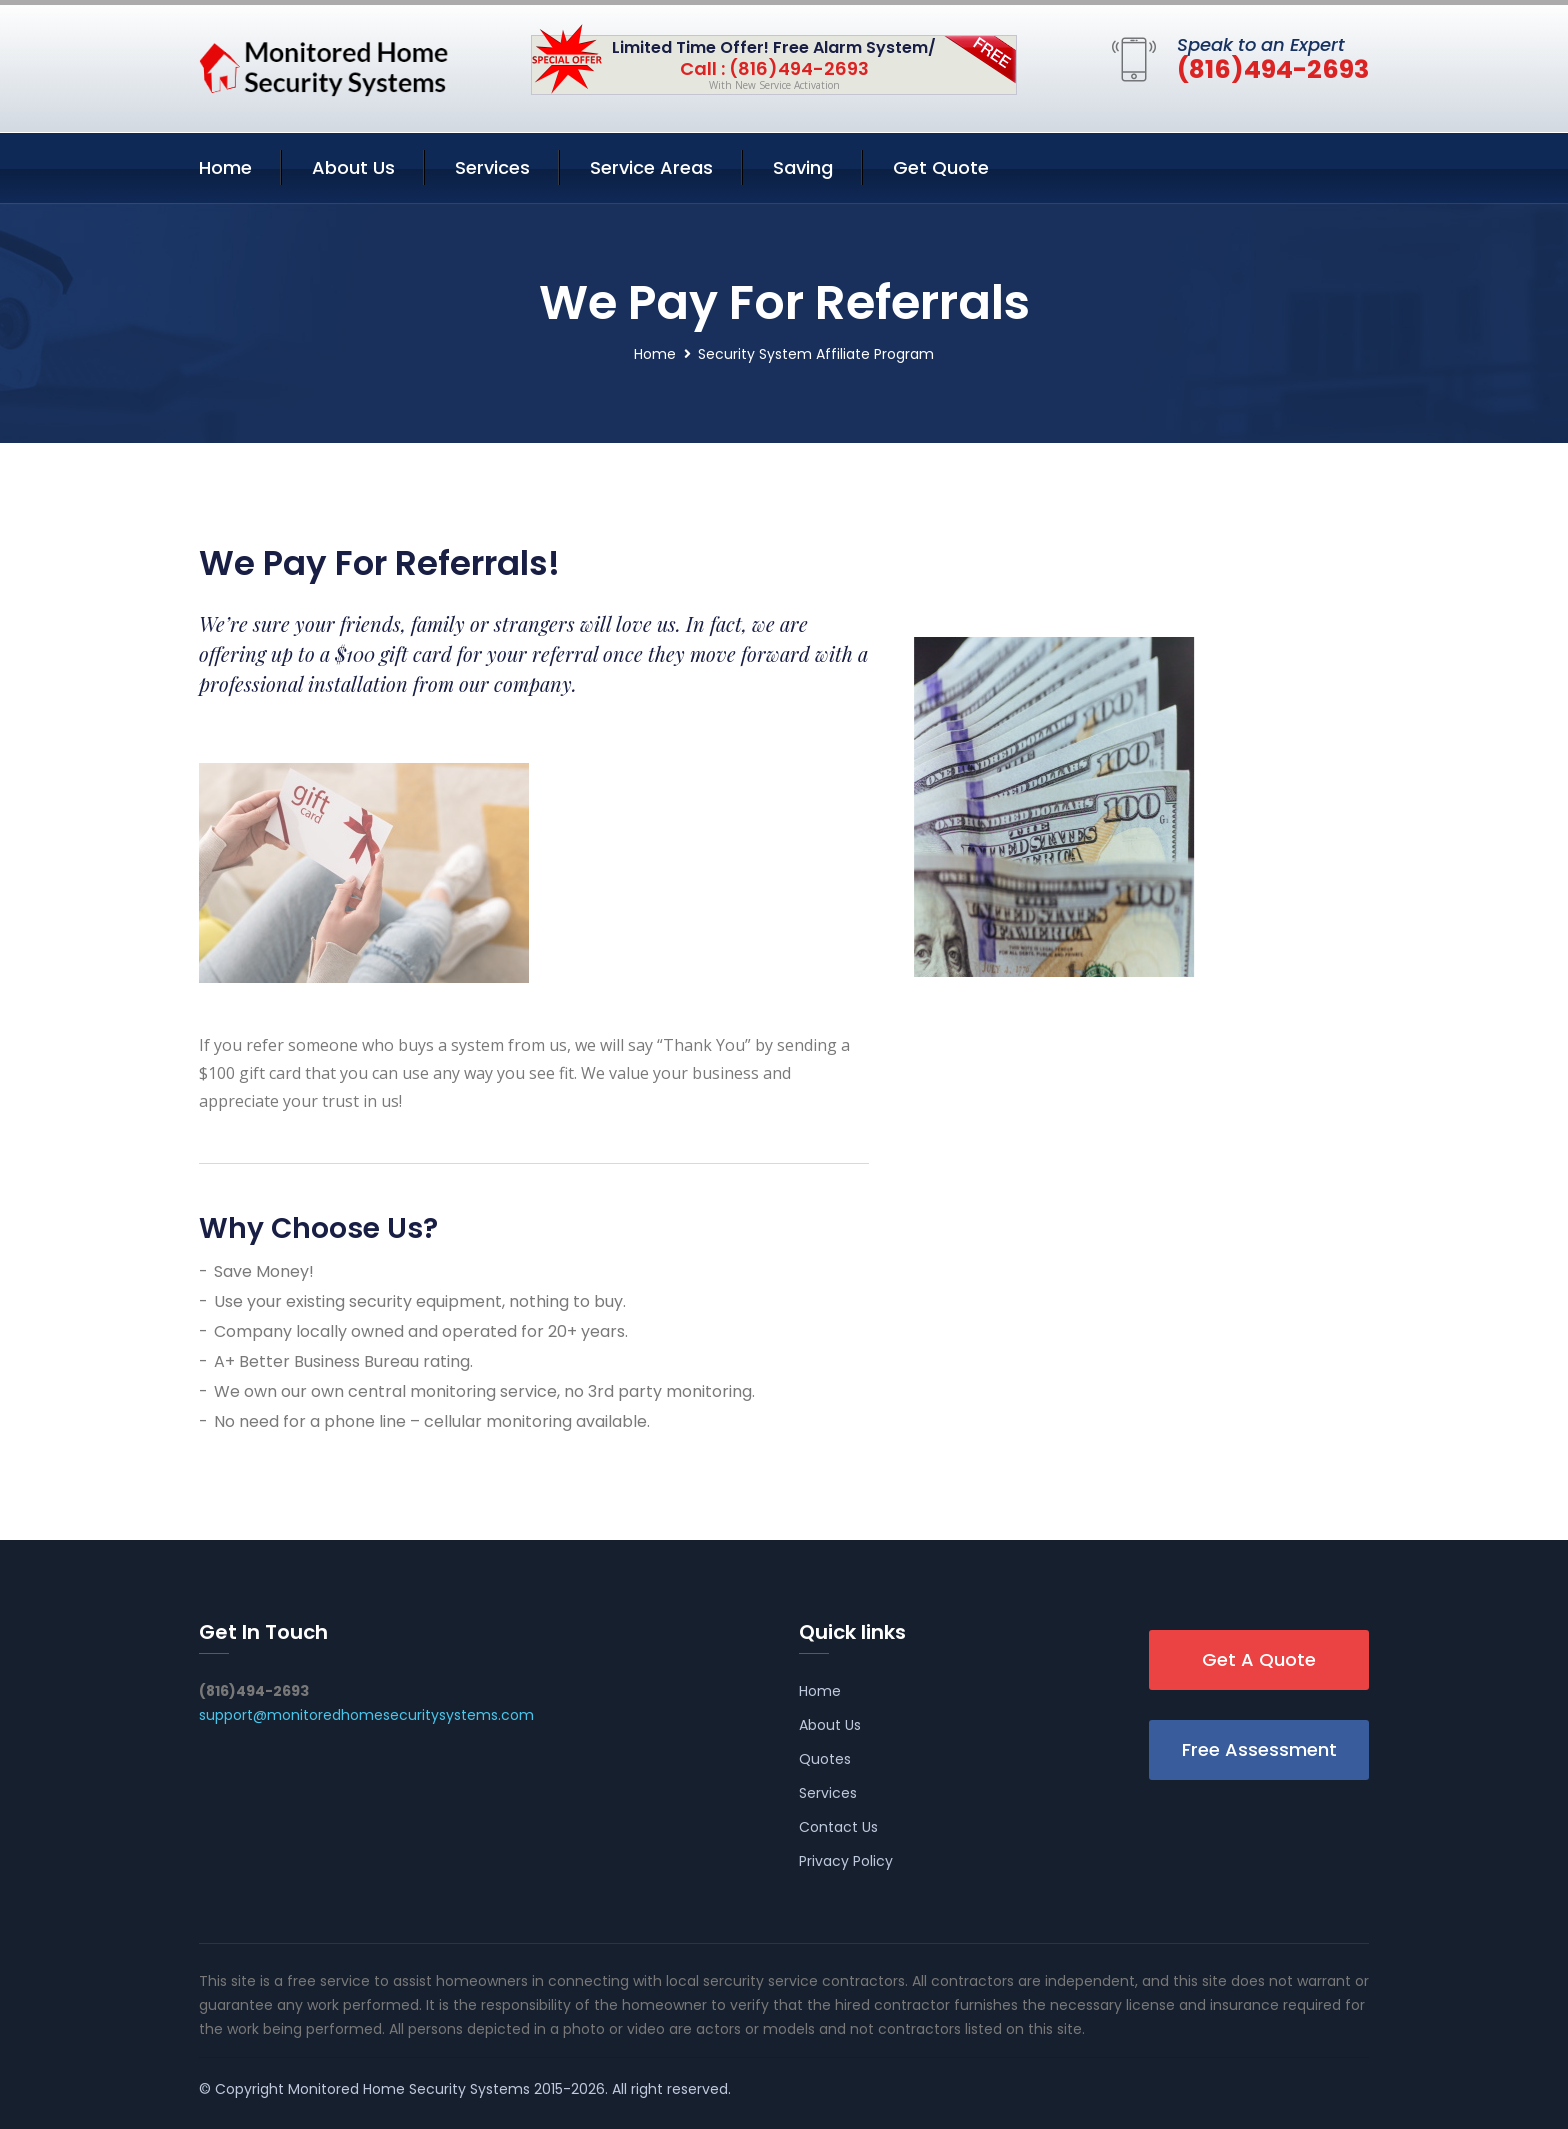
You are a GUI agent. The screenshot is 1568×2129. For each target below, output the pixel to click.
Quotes (825, 1759)
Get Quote (941, 167)
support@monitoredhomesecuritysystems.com (366, 1715)
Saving (803, 167)
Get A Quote (1259, 1659)
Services (492, 167)
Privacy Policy (846, 1861)
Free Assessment (1259, 1749)
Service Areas (651, 167)
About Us (353, 167)
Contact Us (838, 1827)
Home (225, 167)
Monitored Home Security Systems (409, 2089)
